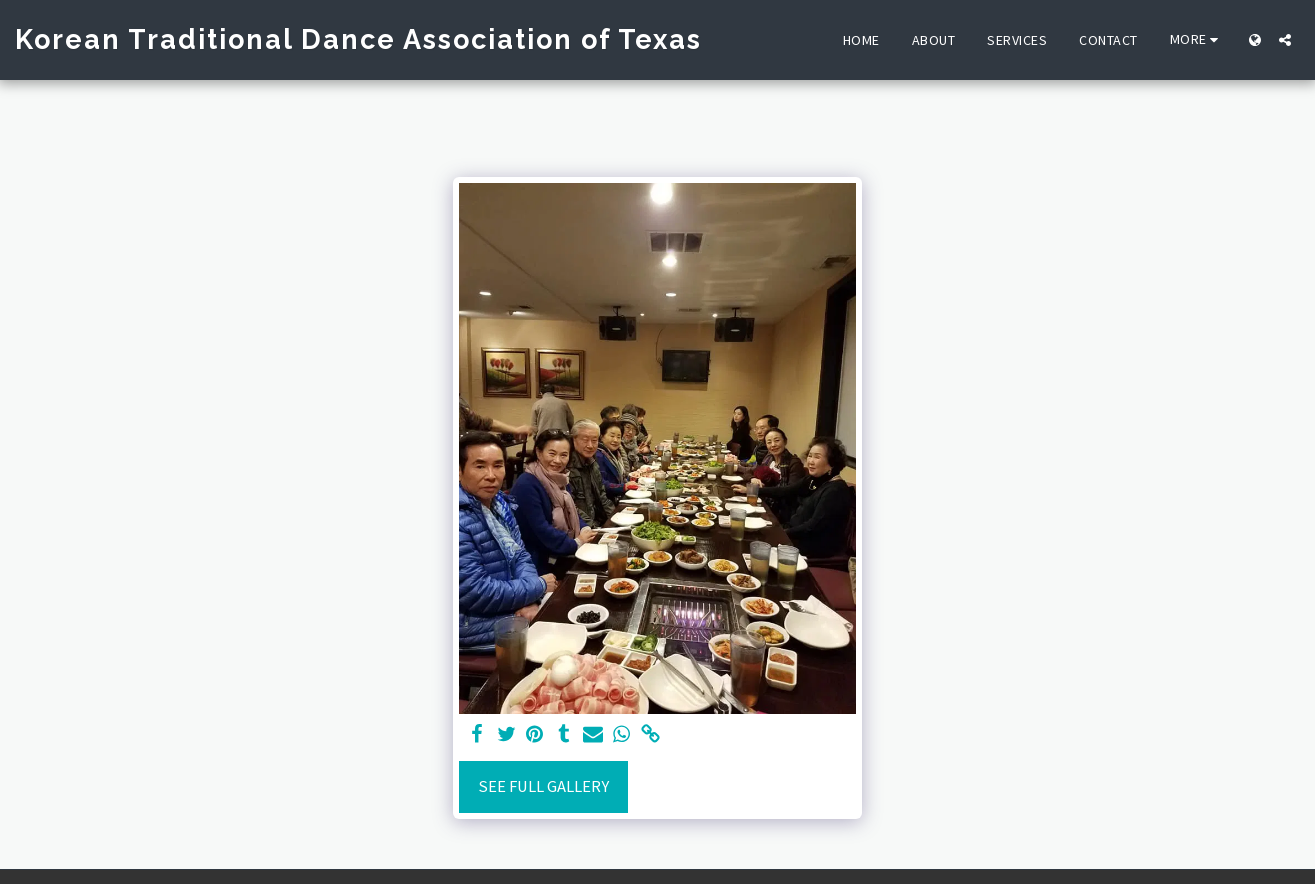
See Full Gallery (543, 786)
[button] (1285, 40)
